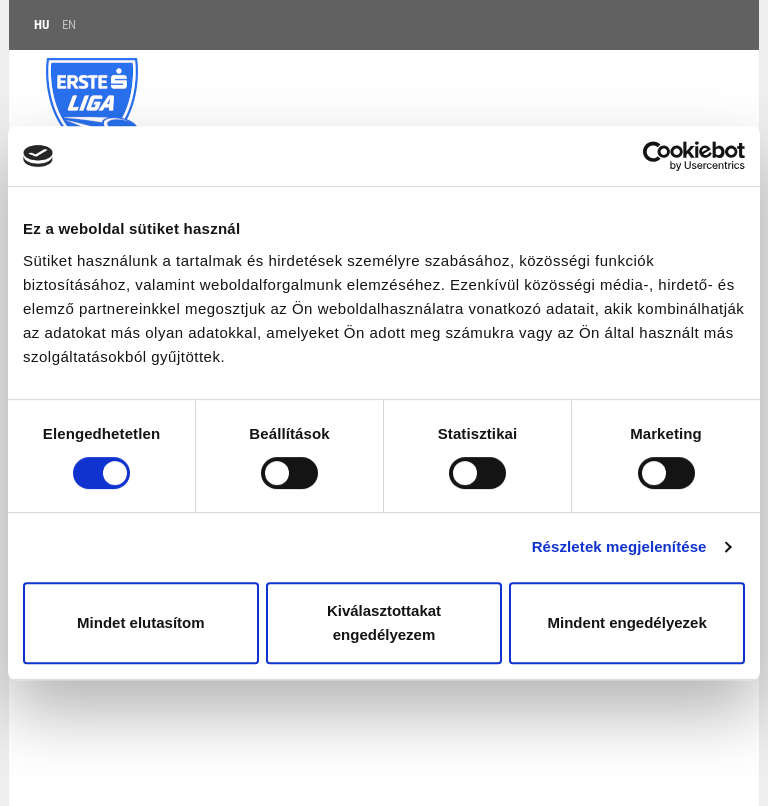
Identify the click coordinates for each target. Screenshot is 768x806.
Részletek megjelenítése (619, 546)
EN (69, 24)
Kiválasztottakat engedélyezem (384, 622)
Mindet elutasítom (141, 622)
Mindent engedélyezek (627, 622)
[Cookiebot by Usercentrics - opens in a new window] (657, 156)
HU (41, 24)
